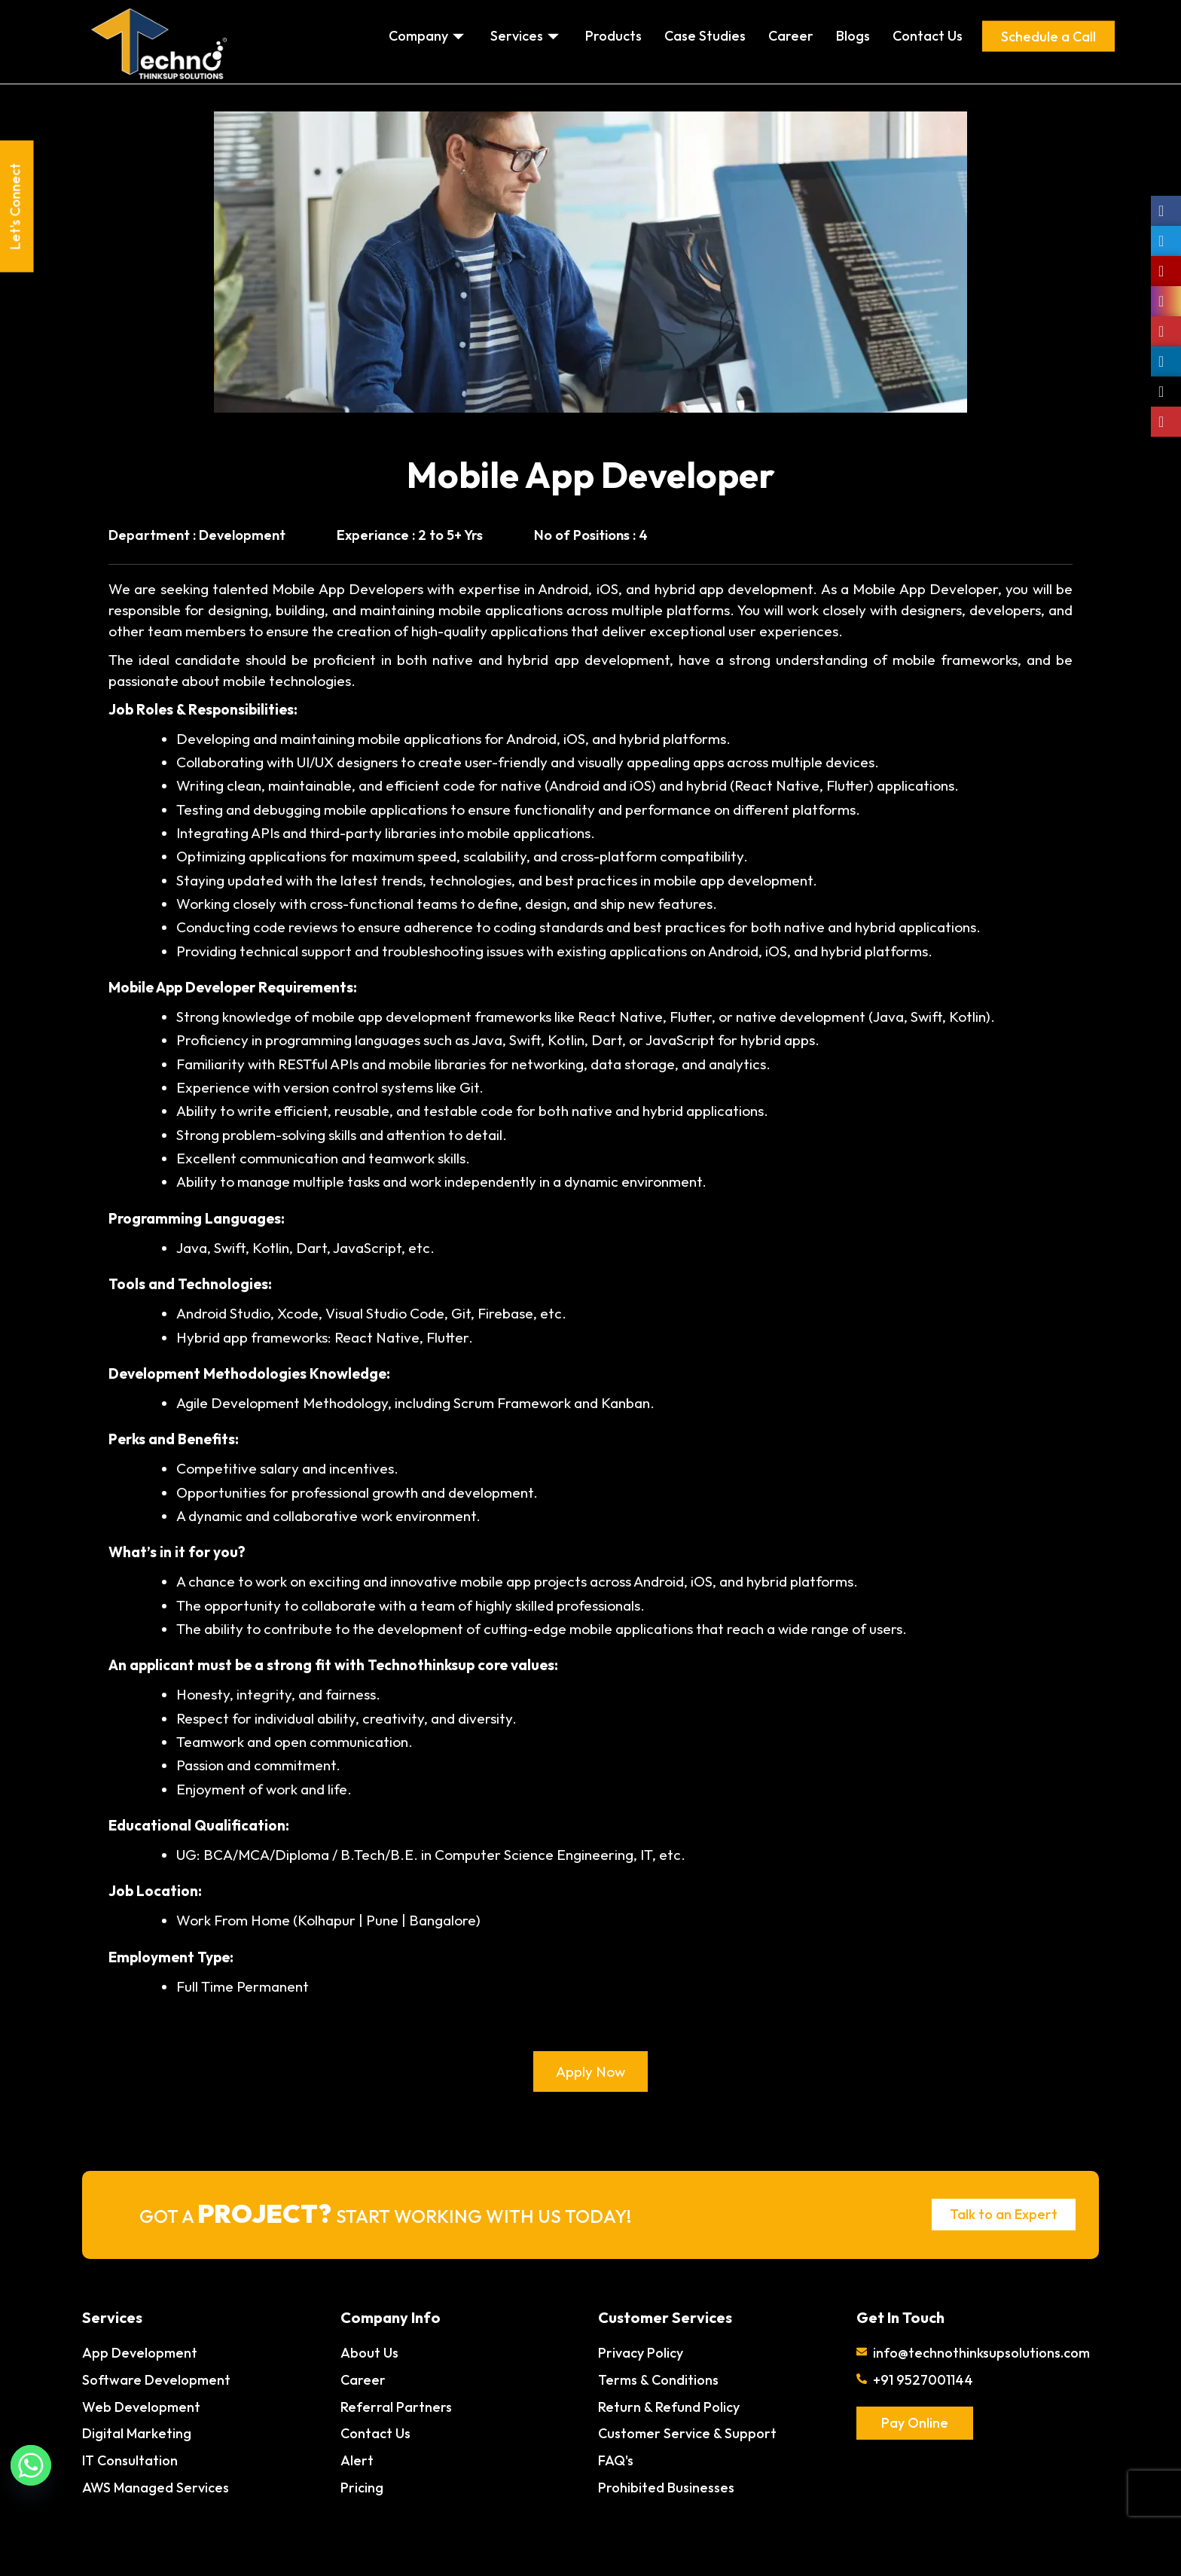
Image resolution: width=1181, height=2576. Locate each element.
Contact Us (928, 35)
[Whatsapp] (31, 2465)
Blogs (853, 35)
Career (790, 35)
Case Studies (705, 35)
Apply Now (590, 2071)
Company (428, 35)
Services (526, 35)
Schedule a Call (1048, 35)
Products (613, 35)
